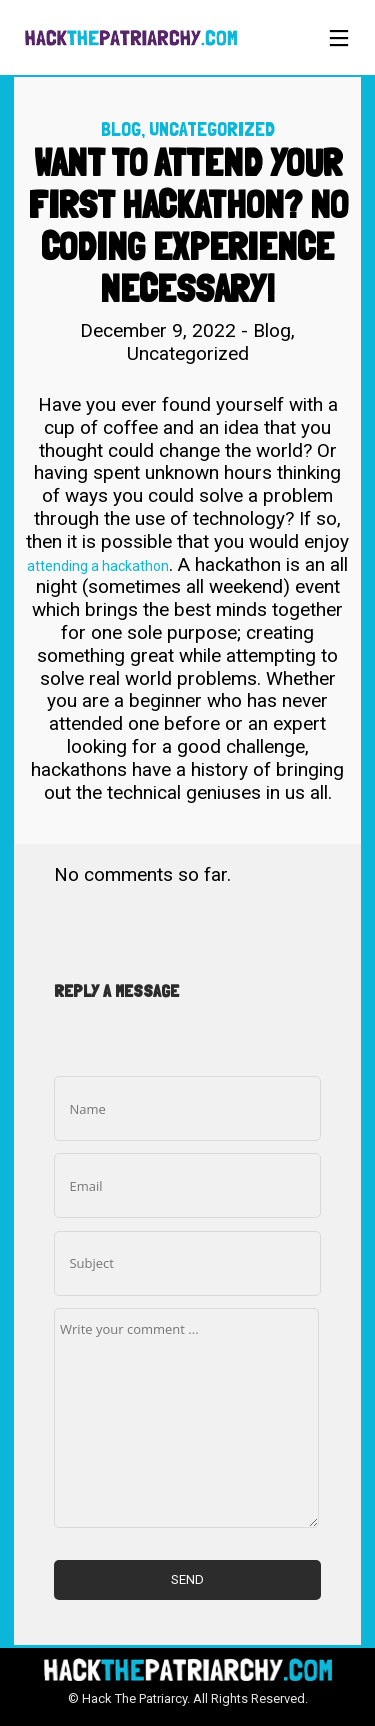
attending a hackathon (98, 566)
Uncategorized (212, 129)
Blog (121, 129)
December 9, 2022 (160, 330)
